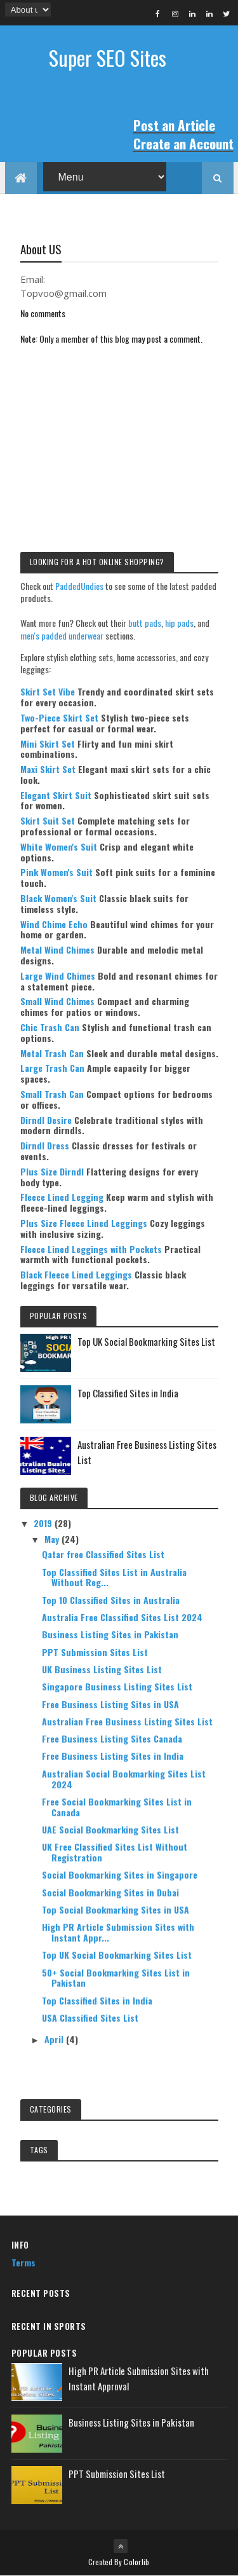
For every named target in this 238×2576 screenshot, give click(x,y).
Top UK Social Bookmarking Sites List (146, 1341)
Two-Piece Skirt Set (59, 717)
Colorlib (136, 2561)
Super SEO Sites (107, 57)
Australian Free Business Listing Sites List (127, 1721)
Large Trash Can (52, 1067)
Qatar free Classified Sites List (103, 1554)
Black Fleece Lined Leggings (76, 1274)
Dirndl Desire (46, 1120)
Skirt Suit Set (47, 820)
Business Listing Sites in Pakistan (110, 1634)
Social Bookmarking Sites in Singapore (119, 1874)
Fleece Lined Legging (61, 1196)
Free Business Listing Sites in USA (110, 1704)
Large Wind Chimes (57, 975)
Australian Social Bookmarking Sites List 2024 (124, 1779)
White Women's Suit (58, 846)
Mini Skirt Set (47, 743)
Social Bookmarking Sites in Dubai (110, 1892)
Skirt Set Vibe (47, 691)
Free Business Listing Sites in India (112, 1755)
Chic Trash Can (49, 1027)
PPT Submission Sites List (95, 1652)
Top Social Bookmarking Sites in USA (115, 1909)
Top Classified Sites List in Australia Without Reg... (114, 1577)
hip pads (179, 622)
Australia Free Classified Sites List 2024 (122, 1617)
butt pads (144, 622)
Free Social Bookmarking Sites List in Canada (117, 1807)
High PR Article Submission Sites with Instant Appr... (118, 1932)
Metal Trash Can (52, 1053)
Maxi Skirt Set (48, 769)
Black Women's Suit (58, 898)
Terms (23, 2262)
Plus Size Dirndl (52, 1171)
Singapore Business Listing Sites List (117, 1686)
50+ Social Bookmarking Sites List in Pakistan (116, 1978)
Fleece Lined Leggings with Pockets (91, 1249)
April (55, 2039)
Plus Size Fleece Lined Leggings (83, 1223)
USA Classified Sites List (90, 2017)
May (53, 1538)
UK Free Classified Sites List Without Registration (114, 1852)
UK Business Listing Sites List (102, 1669)
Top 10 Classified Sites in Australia (111, 1600)
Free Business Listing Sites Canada (112, 1738)
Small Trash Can (52, 1093)
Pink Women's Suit (56, 872)
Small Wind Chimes (57, 1001)
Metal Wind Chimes (57, 949)
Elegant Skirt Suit (55, 795)
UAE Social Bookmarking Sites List (110, 1829)
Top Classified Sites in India (127, 1393)
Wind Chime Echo (54, 924)
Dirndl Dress (44, 1145)
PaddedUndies (79, 586)
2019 (44, 1523)
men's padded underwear (61, 635)
